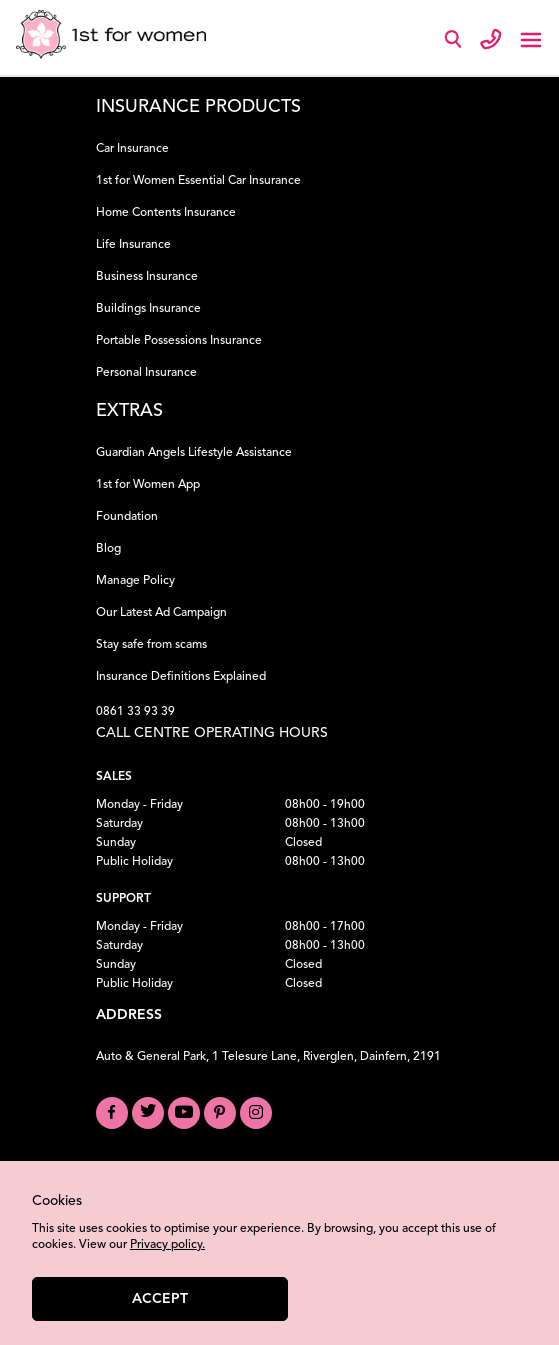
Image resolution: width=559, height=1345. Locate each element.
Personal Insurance (146, 373)
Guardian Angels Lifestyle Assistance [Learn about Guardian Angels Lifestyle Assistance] (194, 453)
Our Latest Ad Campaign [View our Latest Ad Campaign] (161, 613)
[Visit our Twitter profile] (148, 1113)
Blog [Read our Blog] (108, 549)
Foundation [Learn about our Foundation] (127, 517)
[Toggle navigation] (531, 38)
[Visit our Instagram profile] (256, 1113)
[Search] (457, 43)
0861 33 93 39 (135, 712)
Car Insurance (132, 149)
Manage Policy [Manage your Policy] (135, 581)
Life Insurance (133, 245)
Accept (160, 1299)
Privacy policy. (167, 1245)
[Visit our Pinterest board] (220, 1113)
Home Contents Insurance (166, 213)
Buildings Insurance (148, 309)
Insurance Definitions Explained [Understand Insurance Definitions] (181, 677)
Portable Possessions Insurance (179, 341)
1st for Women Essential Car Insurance (198, 181)
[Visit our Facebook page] (112, 1113)
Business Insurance (147, 277)
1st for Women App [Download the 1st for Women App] (148, 485)
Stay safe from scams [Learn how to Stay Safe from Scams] (151, 645)
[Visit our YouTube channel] (184, 1113)
